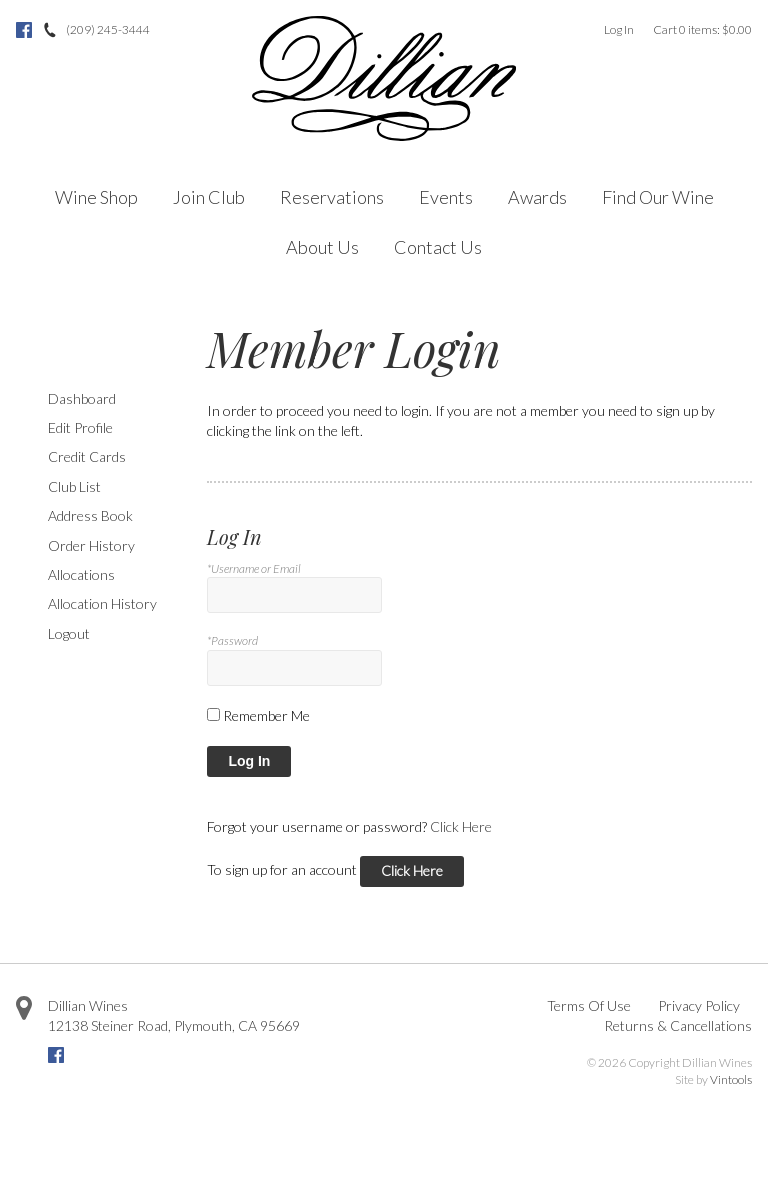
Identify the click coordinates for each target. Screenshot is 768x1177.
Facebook (24, 30)
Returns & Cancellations (678, 1025)
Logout (69, 633)
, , (174, 1025)
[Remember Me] (213, 714)
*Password (232, 640)
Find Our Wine (658, 197)
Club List (74, 486)
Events (446, 197)
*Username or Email (254, 568)
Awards (537, 197)
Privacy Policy (699, 1005)
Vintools (731, 1079)
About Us (322, 247)
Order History (91, 545)
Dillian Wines (88, 1005)
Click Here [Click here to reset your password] (461, 826)
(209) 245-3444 (108, 29)
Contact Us (438, 247)
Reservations (332, 197)
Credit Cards (87, 456)
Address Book (90, 515)
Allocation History (102, 603)
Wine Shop (96, 197)
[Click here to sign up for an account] (412, 871)
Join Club (209, 197)
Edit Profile (80, 427)
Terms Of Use (589, 1005)
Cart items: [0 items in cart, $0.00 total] (702, 29)
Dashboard (82, 398)
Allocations (81, 574)
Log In (619, 29)
